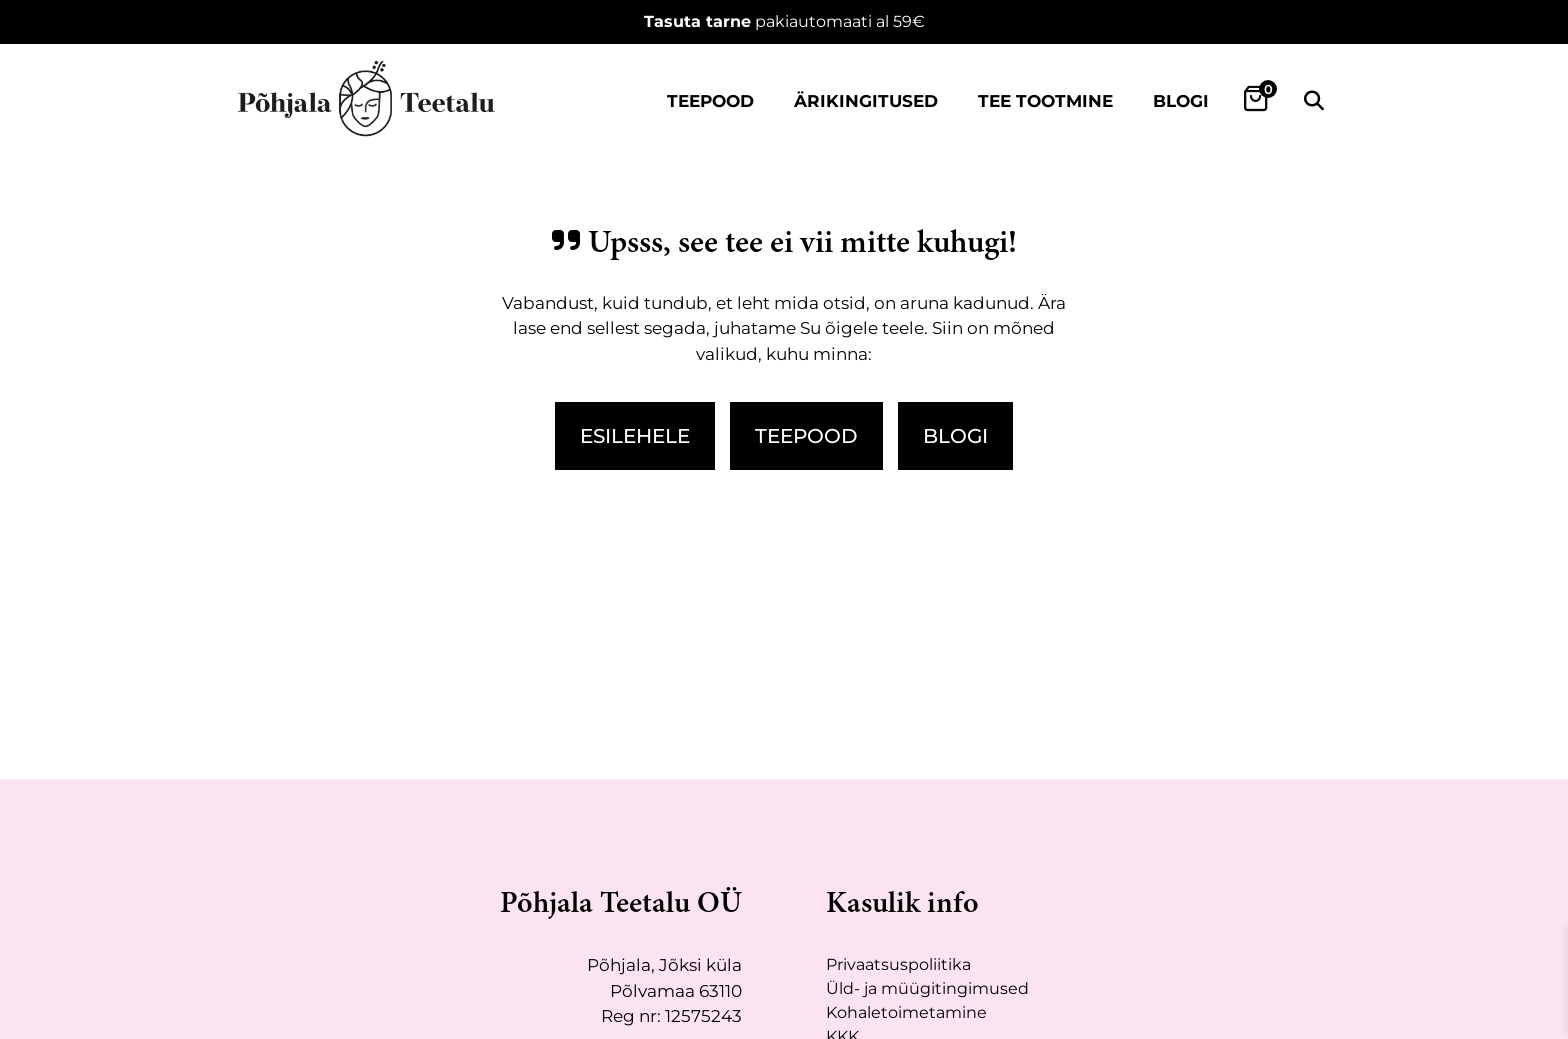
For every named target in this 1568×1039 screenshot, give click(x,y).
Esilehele (635, 436)
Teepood (710, 101)
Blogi (1181, 101)
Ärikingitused (866, 101)
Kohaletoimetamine (906, 1012)
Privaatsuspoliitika (898, 964)
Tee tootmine (1045, 101)
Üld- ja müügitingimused (927, 988)
